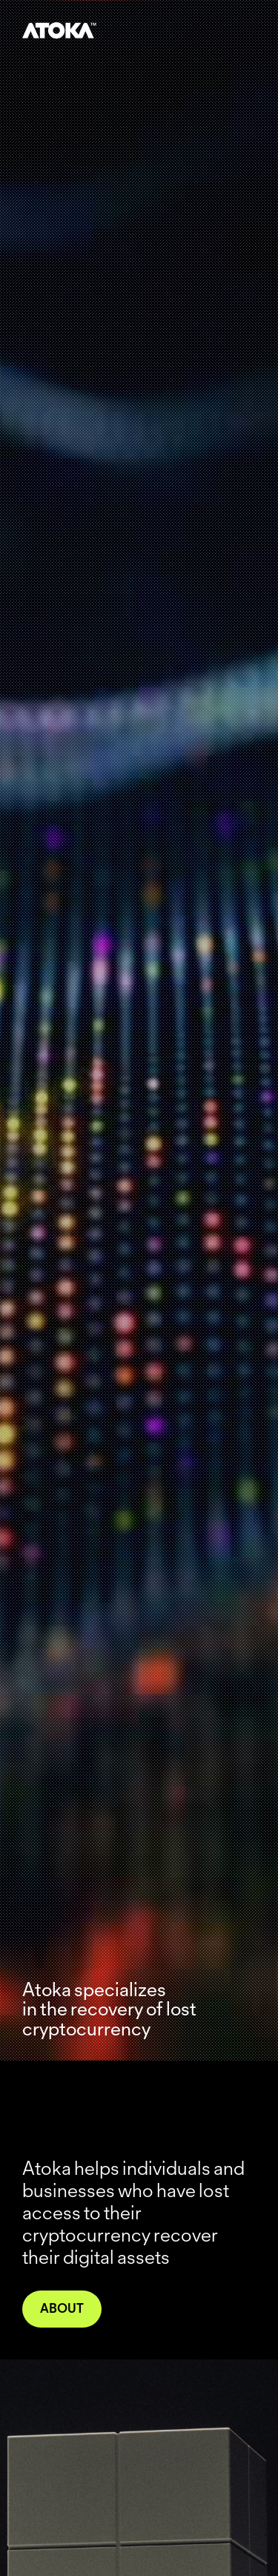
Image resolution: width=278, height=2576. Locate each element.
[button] (247, 22)
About (62, 2308)
